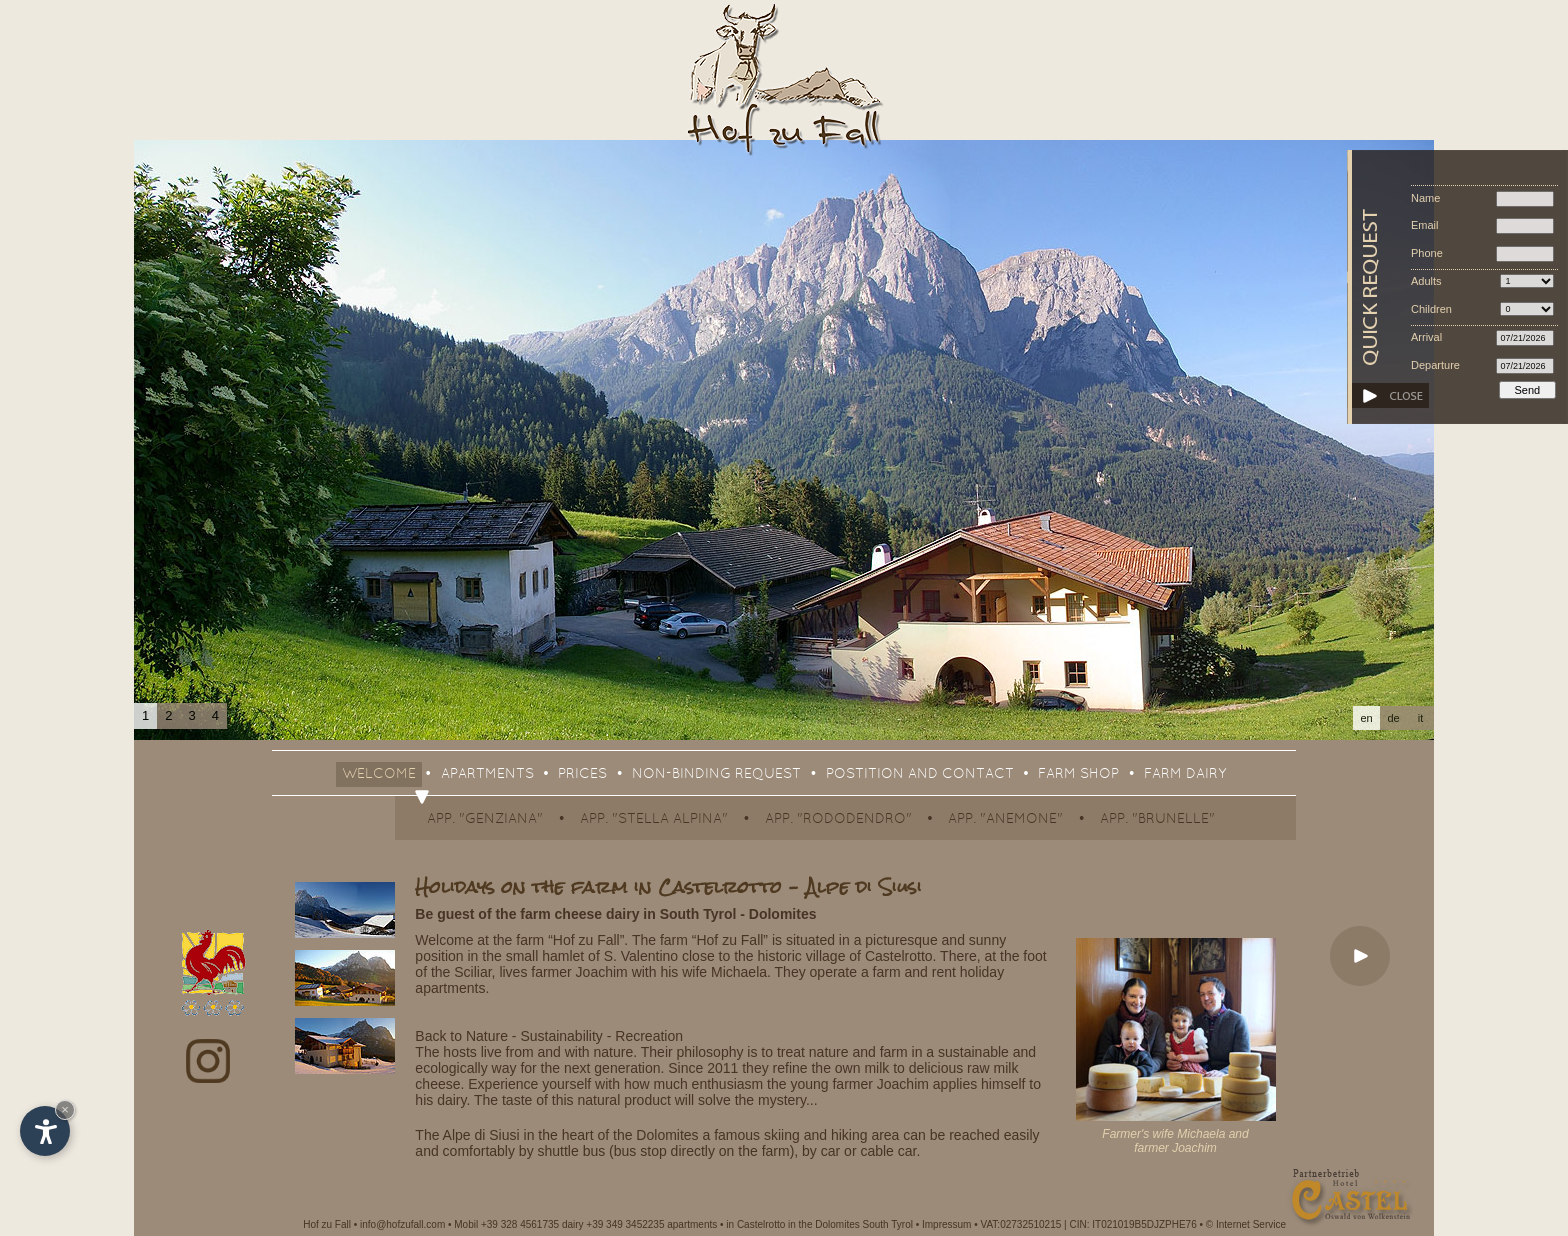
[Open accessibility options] (45, 1131)
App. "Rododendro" (838, 819)
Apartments (487, 774)
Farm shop (1078, 774)
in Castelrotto (755, 1224)
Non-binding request (716, 774)
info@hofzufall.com (402, 1224)
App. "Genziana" (485, 819)
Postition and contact (920, 774)
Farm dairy (1185, 774)
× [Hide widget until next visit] (65, 1109)
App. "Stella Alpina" (654, 819)
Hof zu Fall (327, 1224)
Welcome (379, 774)
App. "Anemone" (1005, 819)
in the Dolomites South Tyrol (850, 1224)
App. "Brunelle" (1157, 819)
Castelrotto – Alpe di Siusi (790, 886)
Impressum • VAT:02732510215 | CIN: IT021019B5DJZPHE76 (1059, 1224)
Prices (582, 774)
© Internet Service (1246, 1224)
